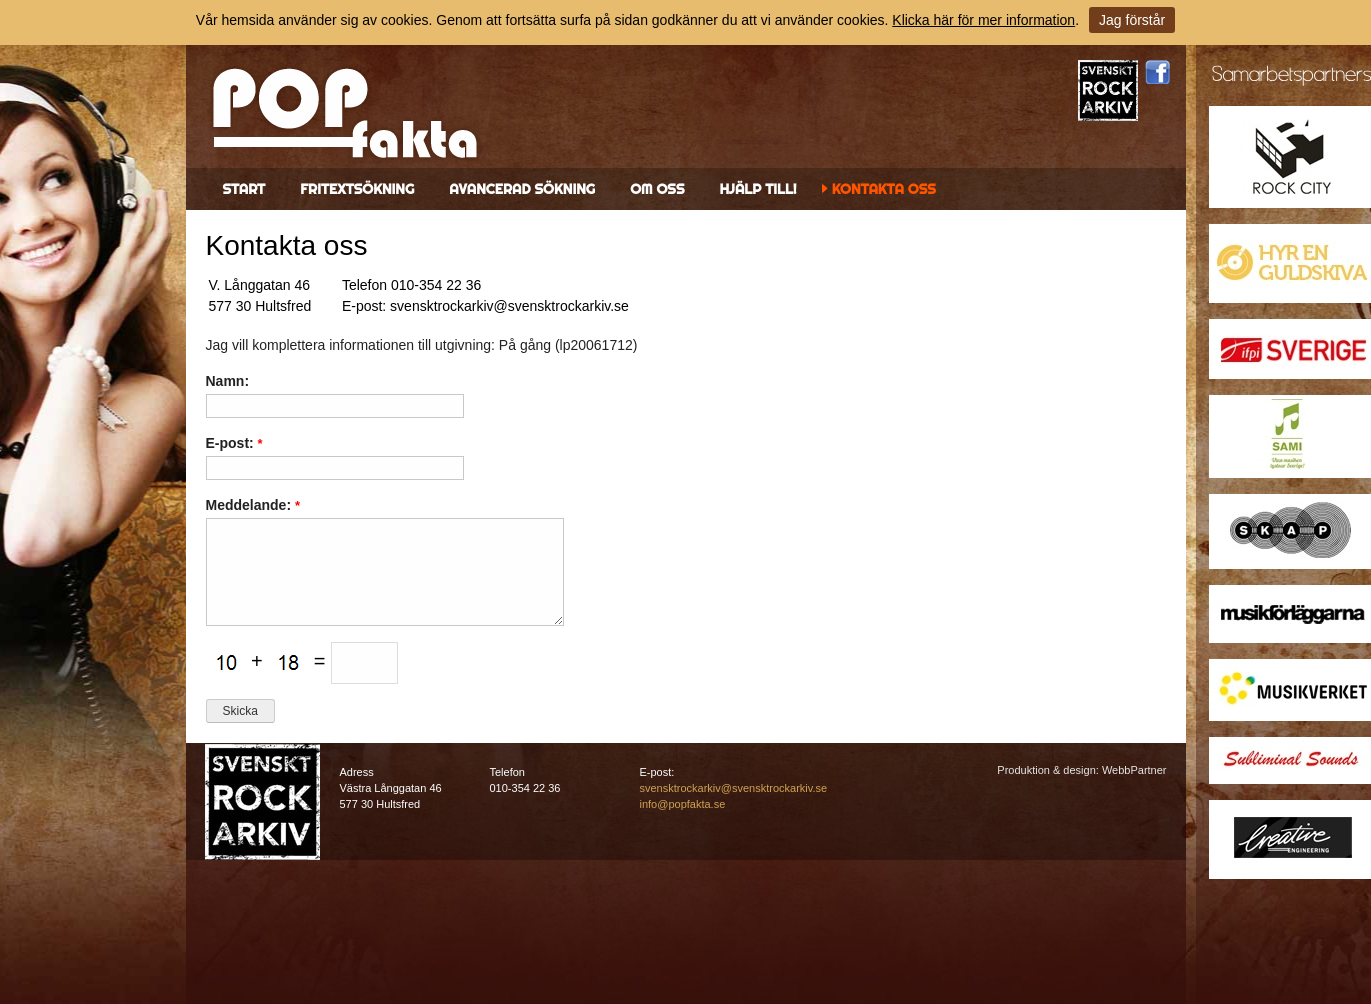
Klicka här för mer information (983, 20)
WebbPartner (1134, 770)
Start (244, 189)
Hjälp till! (757, 189)
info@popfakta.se (683, 804)
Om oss (657, 189)
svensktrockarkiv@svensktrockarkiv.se (734, 788)
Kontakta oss (884, 189)
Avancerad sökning (522, 189)
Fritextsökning (357, 189)
